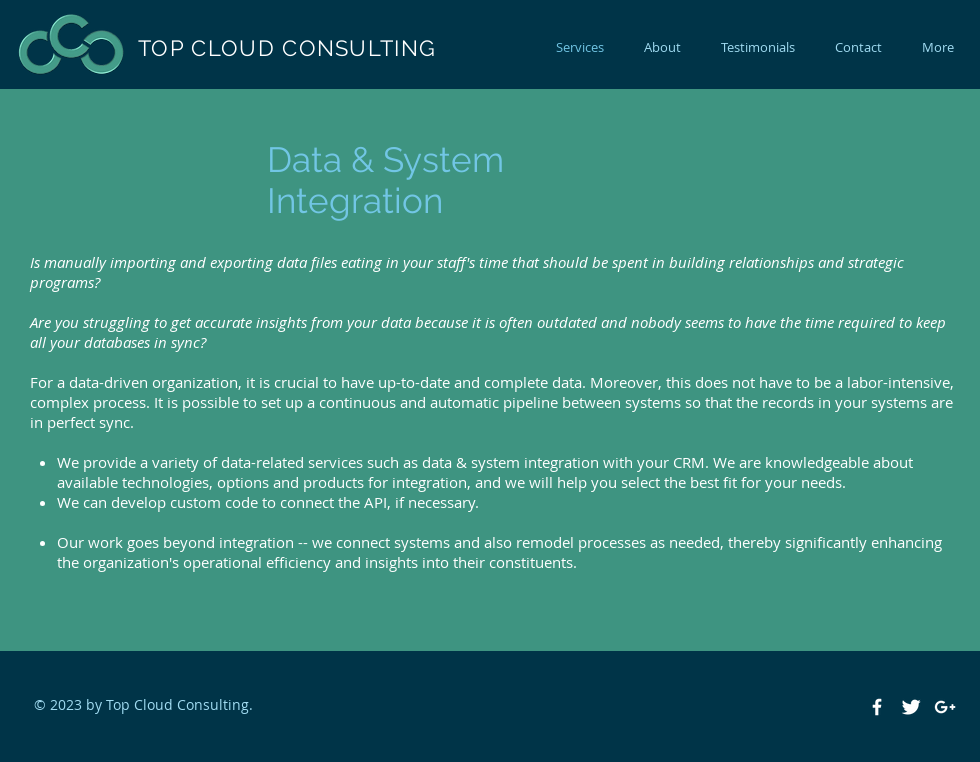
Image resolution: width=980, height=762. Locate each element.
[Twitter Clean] (911, 707)
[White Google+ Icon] (945, 707)
